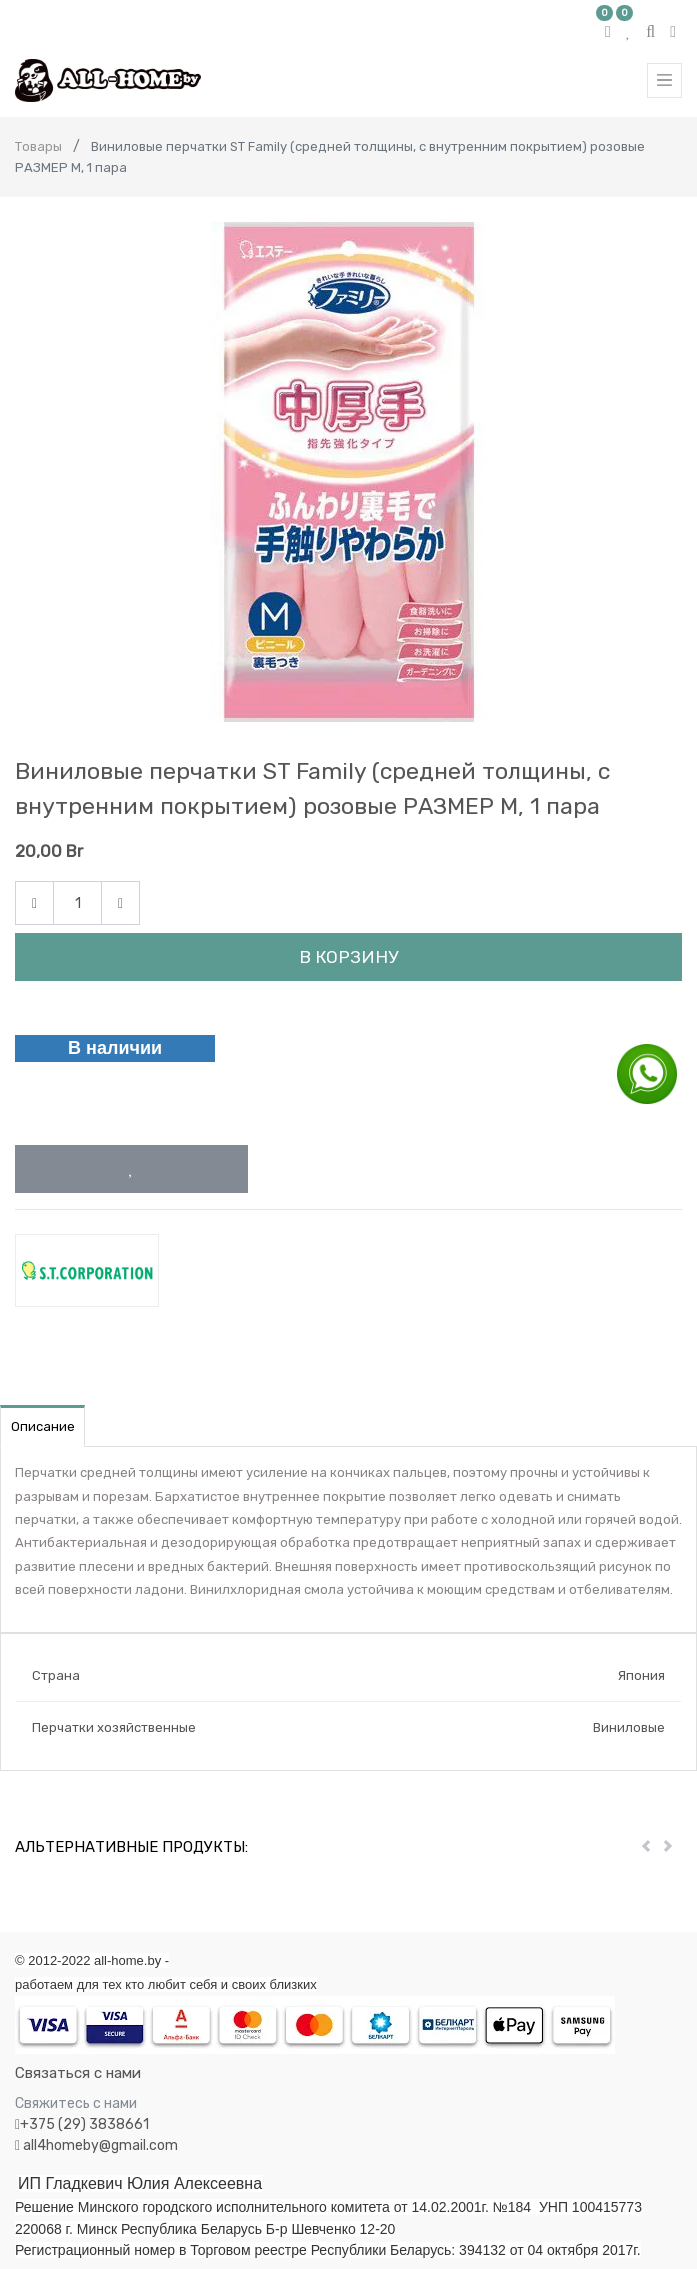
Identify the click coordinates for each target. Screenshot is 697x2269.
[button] (131, 1169)
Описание (43, 1426)
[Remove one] (34, 903)
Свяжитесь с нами (76, 2103)
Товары (38, 146)
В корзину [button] (348, 957)
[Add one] (120, 903)
